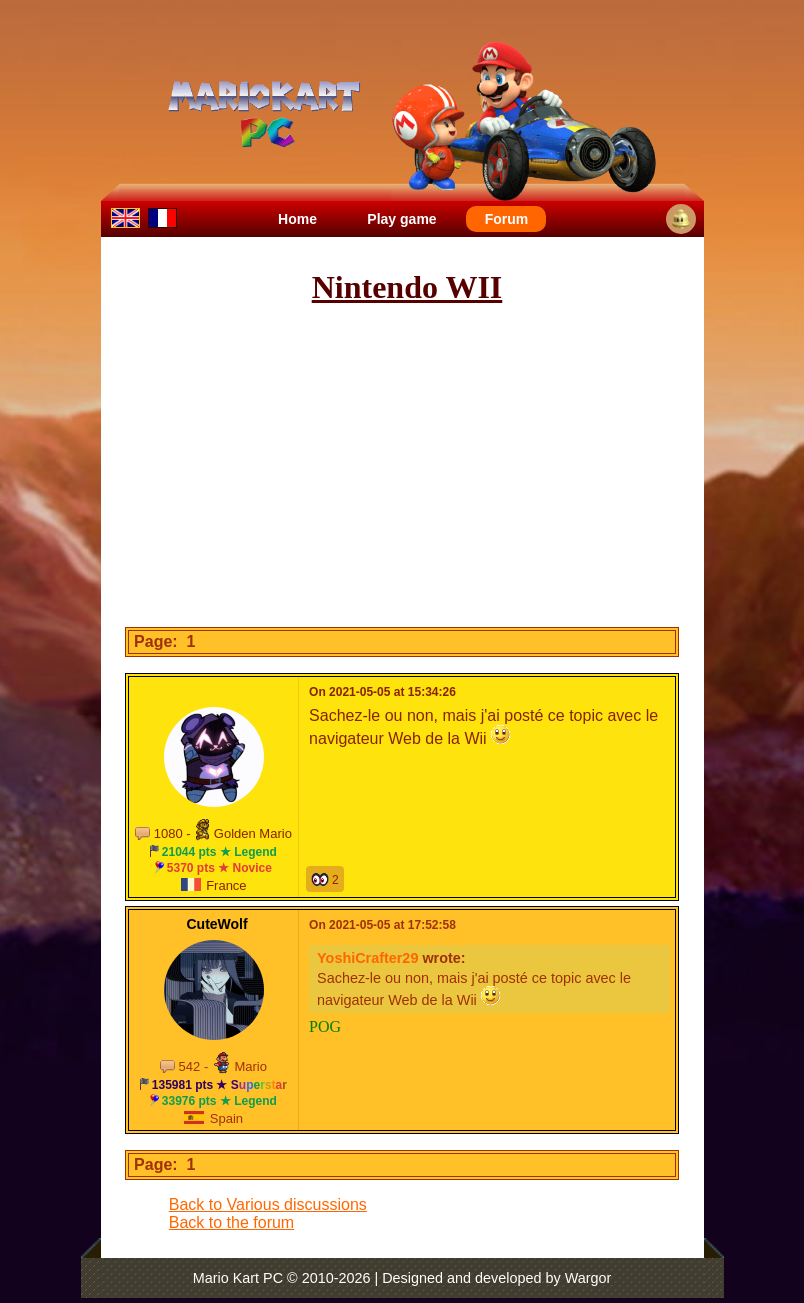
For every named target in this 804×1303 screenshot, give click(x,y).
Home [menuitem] (297, 219)
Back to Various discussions (268, 1204)
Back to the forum (231, 1222)
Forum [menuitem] (507, 219)
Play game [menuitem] (401, 219)
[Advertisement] (457, 467)
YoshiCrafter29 (367, 958)
